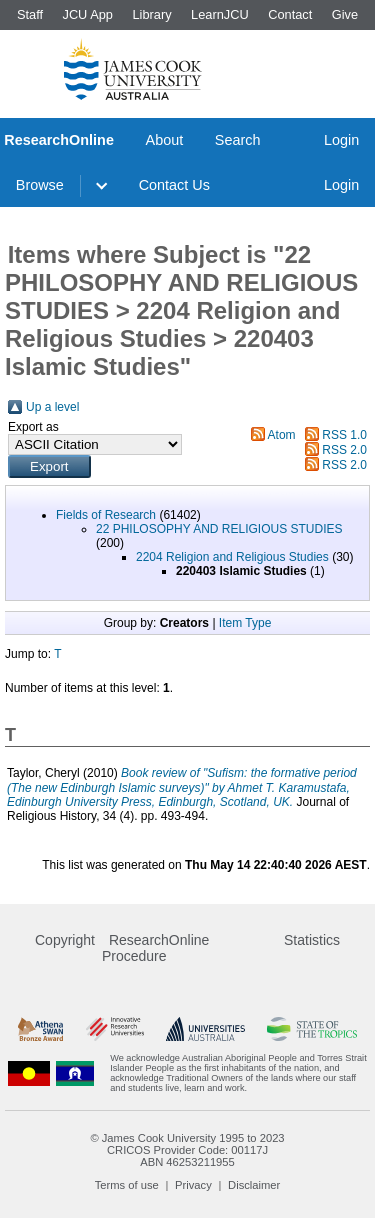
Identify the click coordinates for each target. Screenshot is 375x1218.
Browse (40, 185)
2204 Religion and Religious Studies (232, 557)
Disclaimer (254, 1185)
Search (238, 140)
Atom (282, 435)
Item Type (245, 623)
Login (341, 140)
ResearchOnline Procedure (155, 948)
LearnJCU (220, 14)
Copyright (65, 940)
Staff (30, 14)
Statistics (312, 940)
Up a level (52, 407)
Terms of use (127, 1185)
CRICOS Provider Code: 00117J (187, 1150)
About (165, 140)
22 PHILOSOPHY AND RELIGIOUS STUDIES (219, 529)
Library (151, 14)
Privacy (193, 1185)
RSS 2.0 (344, 450)
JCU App (87, 14)
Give (345, 14)
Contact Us (174, 185)
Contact (290, 14)
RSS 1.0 (344, 435)
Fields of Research (106, 515)
